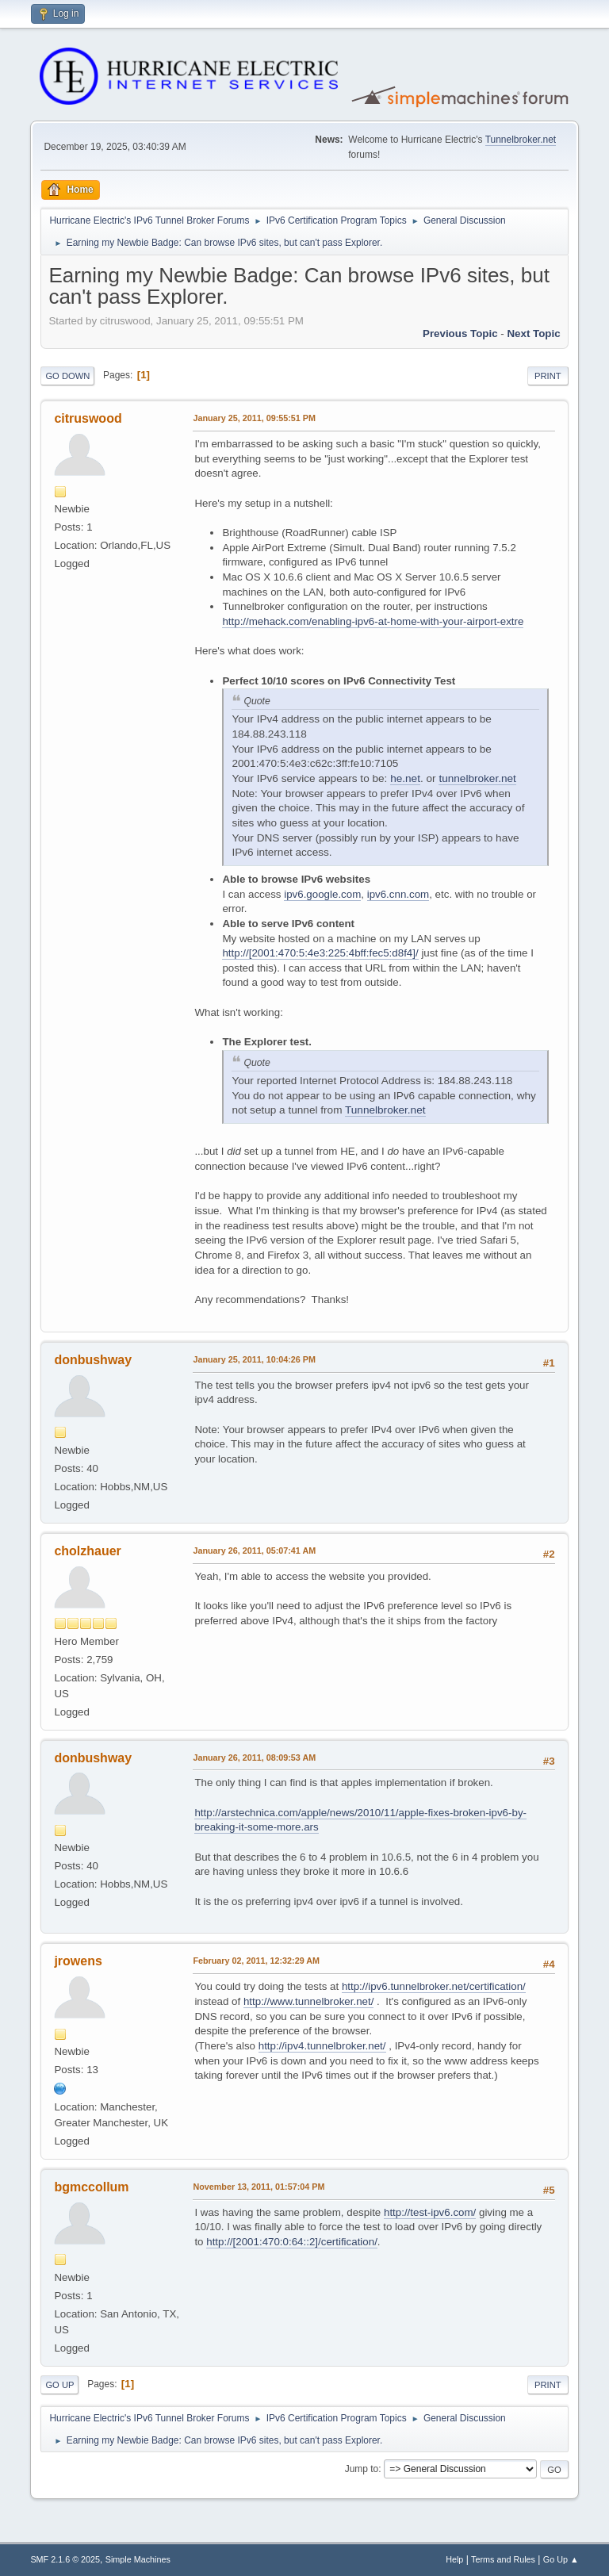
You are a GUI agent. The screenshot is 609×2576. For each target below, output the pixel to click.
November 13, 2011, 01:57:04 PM (258, 2186)
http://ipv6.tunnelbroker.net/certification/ (434, 1986)
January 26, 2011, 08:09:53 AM (254, 1757)
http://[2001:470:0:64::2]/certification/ (291, 2242)
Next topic (533, 333)
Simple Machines (137, 2559)
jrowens (78, 1961)
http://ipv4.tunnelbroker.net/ (322, 2046)
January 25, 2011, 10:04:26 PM (254, 1359)
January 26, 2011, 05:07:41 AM (254, 1550)
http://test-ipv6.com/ (430, 2212)
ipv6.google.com (322, 894)
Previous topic (460, 333)
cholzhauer (87, 1551)
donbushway (93, 1360)
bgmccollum (91, 2187)
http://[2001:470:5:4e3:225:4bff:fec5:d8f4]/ (320, 953)
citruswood (87, 418)
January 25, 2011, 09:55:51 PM (254, 418)
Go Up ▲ (561, 2559)
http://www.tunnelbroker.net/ (308, 2001)
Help (454, 2559)
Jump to (362, 2468)
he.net (405, 778)
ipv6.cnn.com (398, 894)
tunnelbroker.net (477, 778)
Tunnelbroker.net (521, 139)
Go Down (67, 376)
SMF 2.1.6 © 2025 (65, 2559)
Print (547, 376)
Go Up (59, 2385)
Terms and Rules (503, 2559)
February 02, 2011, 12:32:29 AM (256, 1960)
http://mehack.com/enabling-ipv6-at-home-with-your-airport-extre (372, 621)
